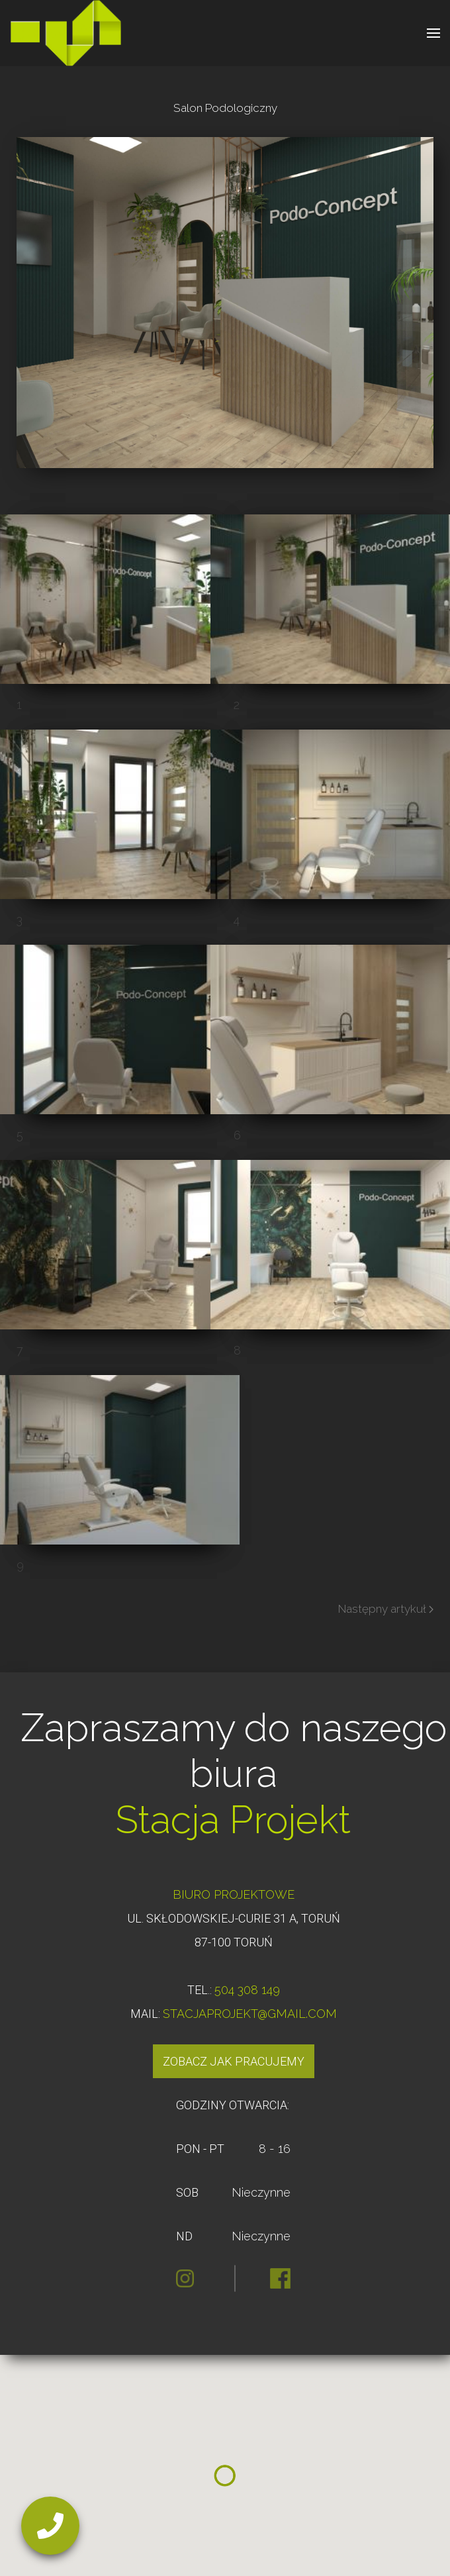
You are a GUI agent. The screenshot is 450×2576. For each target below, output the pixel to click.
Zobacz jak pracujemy (233, 2061)
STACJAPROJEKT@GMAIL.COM (250, 2014)
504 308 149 (247, 1990)
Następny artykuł (385, 1608)
